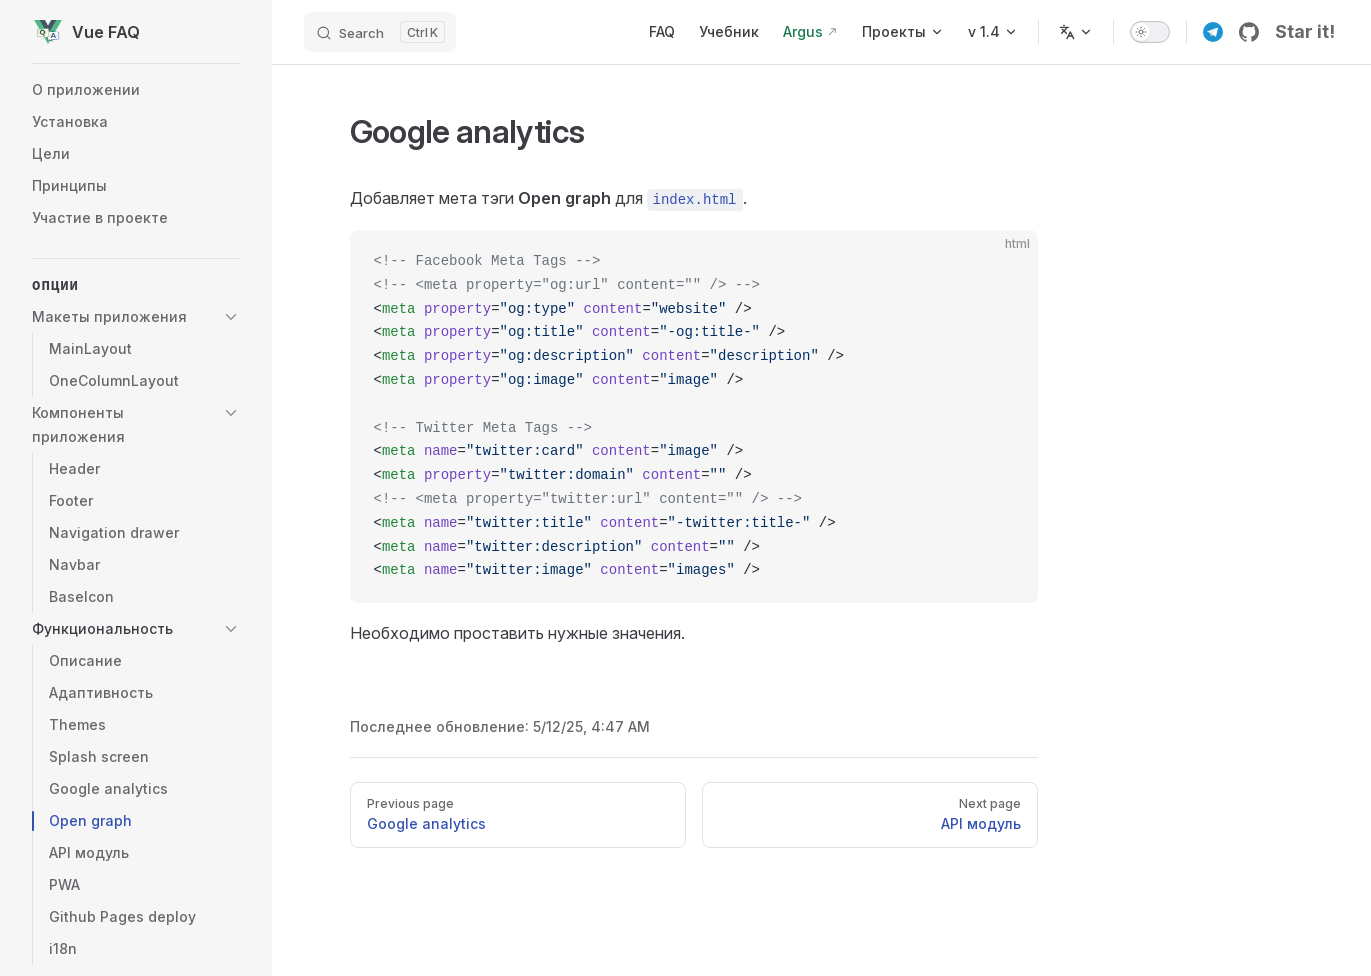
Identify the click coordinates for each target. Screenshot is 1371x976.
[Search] (380, 32)
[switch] (1150, 32)
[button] (136, 317)
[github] (1249, 32)
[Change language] (1076, 32)
